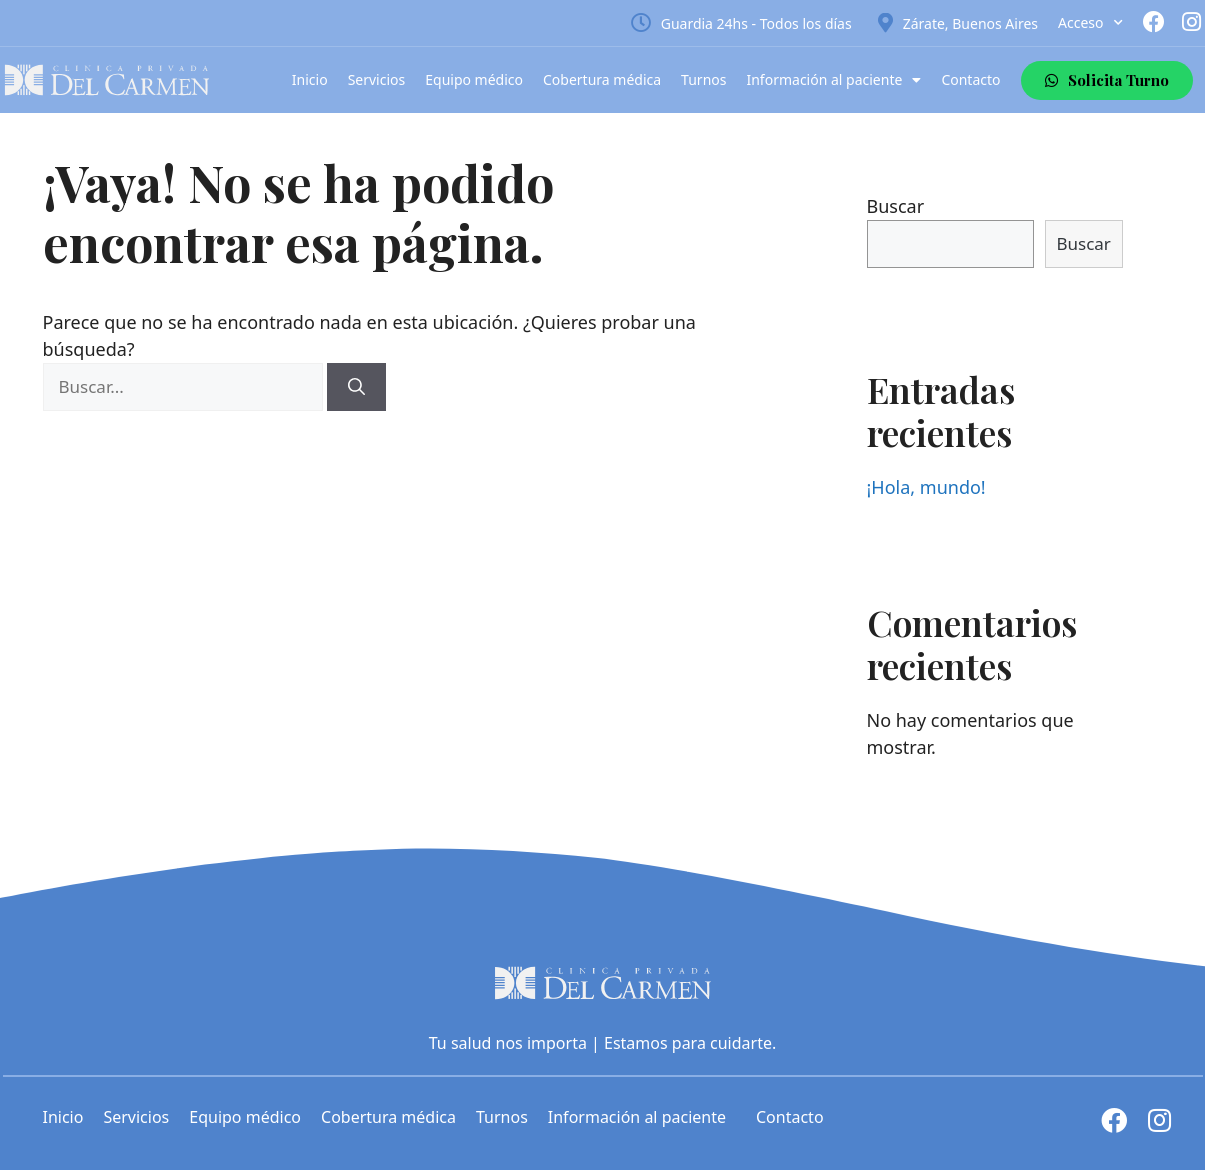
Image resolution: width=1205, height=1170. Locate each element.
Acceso (1090, 23)
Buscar (896, 206)
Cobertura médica (602, 79)
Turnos (703, 79)
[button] (1107, 80)
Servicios (377, 79)
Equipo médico (474, 79)
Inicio (310, 79)
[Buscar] (356, 387)
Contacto (970, 79)
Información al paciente (833, 80)
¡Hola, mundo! (926, 487)
